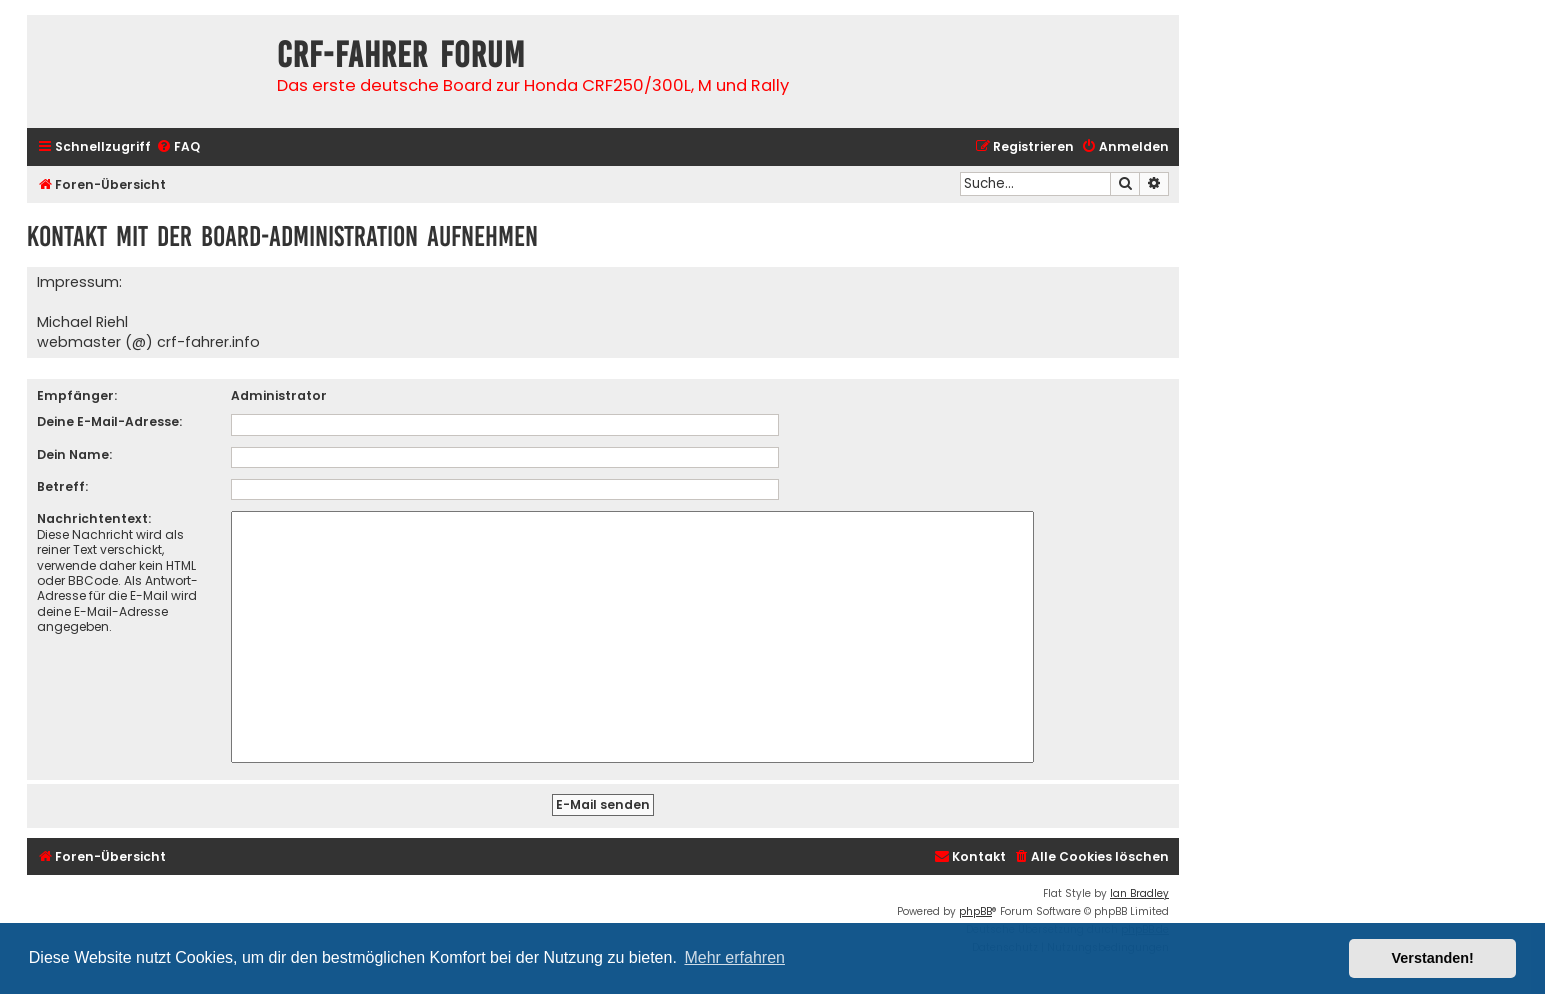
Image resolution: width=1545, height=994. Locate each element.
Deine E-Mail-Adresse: (109, 421)
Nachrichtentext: (94, 518)
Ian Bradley (1139, 893)
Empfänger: (77, 395)
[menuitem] (178, 147)
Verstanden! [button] (1433, 958)
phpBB (975, 911)
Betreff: (62, 486)
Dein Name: (74, 454)
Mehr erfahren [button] (734, 957)
